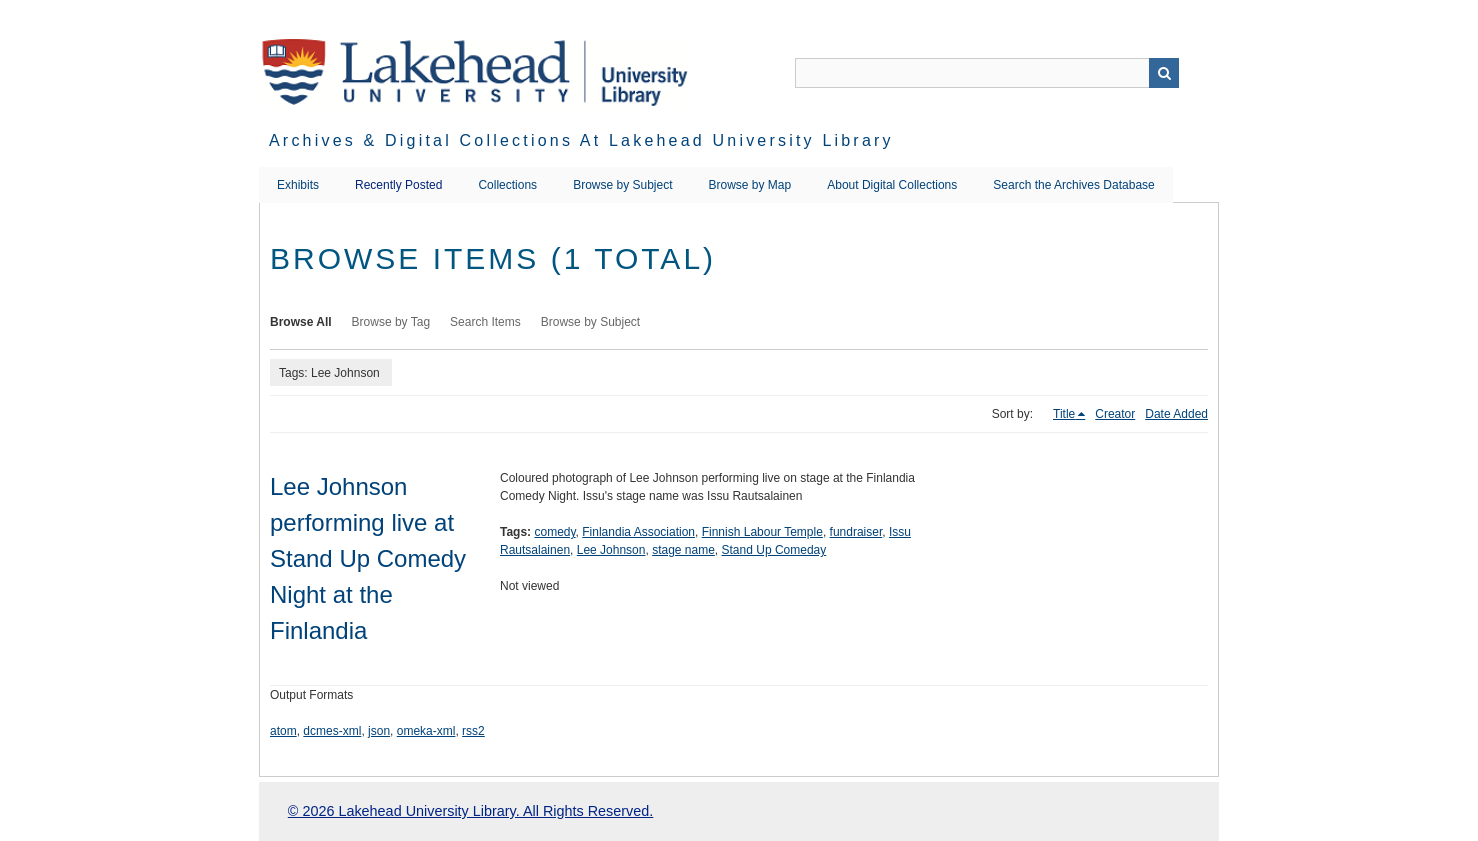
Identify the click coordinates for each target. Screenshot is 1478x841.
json (379, 731)
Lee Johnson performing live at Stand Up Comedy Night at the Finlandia (368, 558)
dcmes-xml (332, 731)
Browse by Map (750, 185)
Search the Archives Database (1073, 185)
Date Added (1176, 414)
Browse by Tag (391, 322)
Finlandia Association (638, 532)
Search (1164, 73)
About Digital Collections (892, 185)
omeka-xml (426, 731)
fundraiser (856, 532)
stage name (683, 550)
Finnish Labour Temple (762, 532)
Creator (1115, 414)
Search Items (485, 322)
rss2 (473, 731)
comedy (554, 532)
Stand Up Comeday (774, 550)
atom (283, 731)
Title (1064, 414)
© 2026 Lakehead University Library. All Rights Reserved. (470, 811)
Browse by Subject (622, 185)
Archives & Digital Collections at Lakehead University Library (581, 140)
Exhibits (298, 185)
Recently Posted (398, 185)
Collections (507, 185)
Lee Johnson (611, 550)
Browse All (301, 322)
